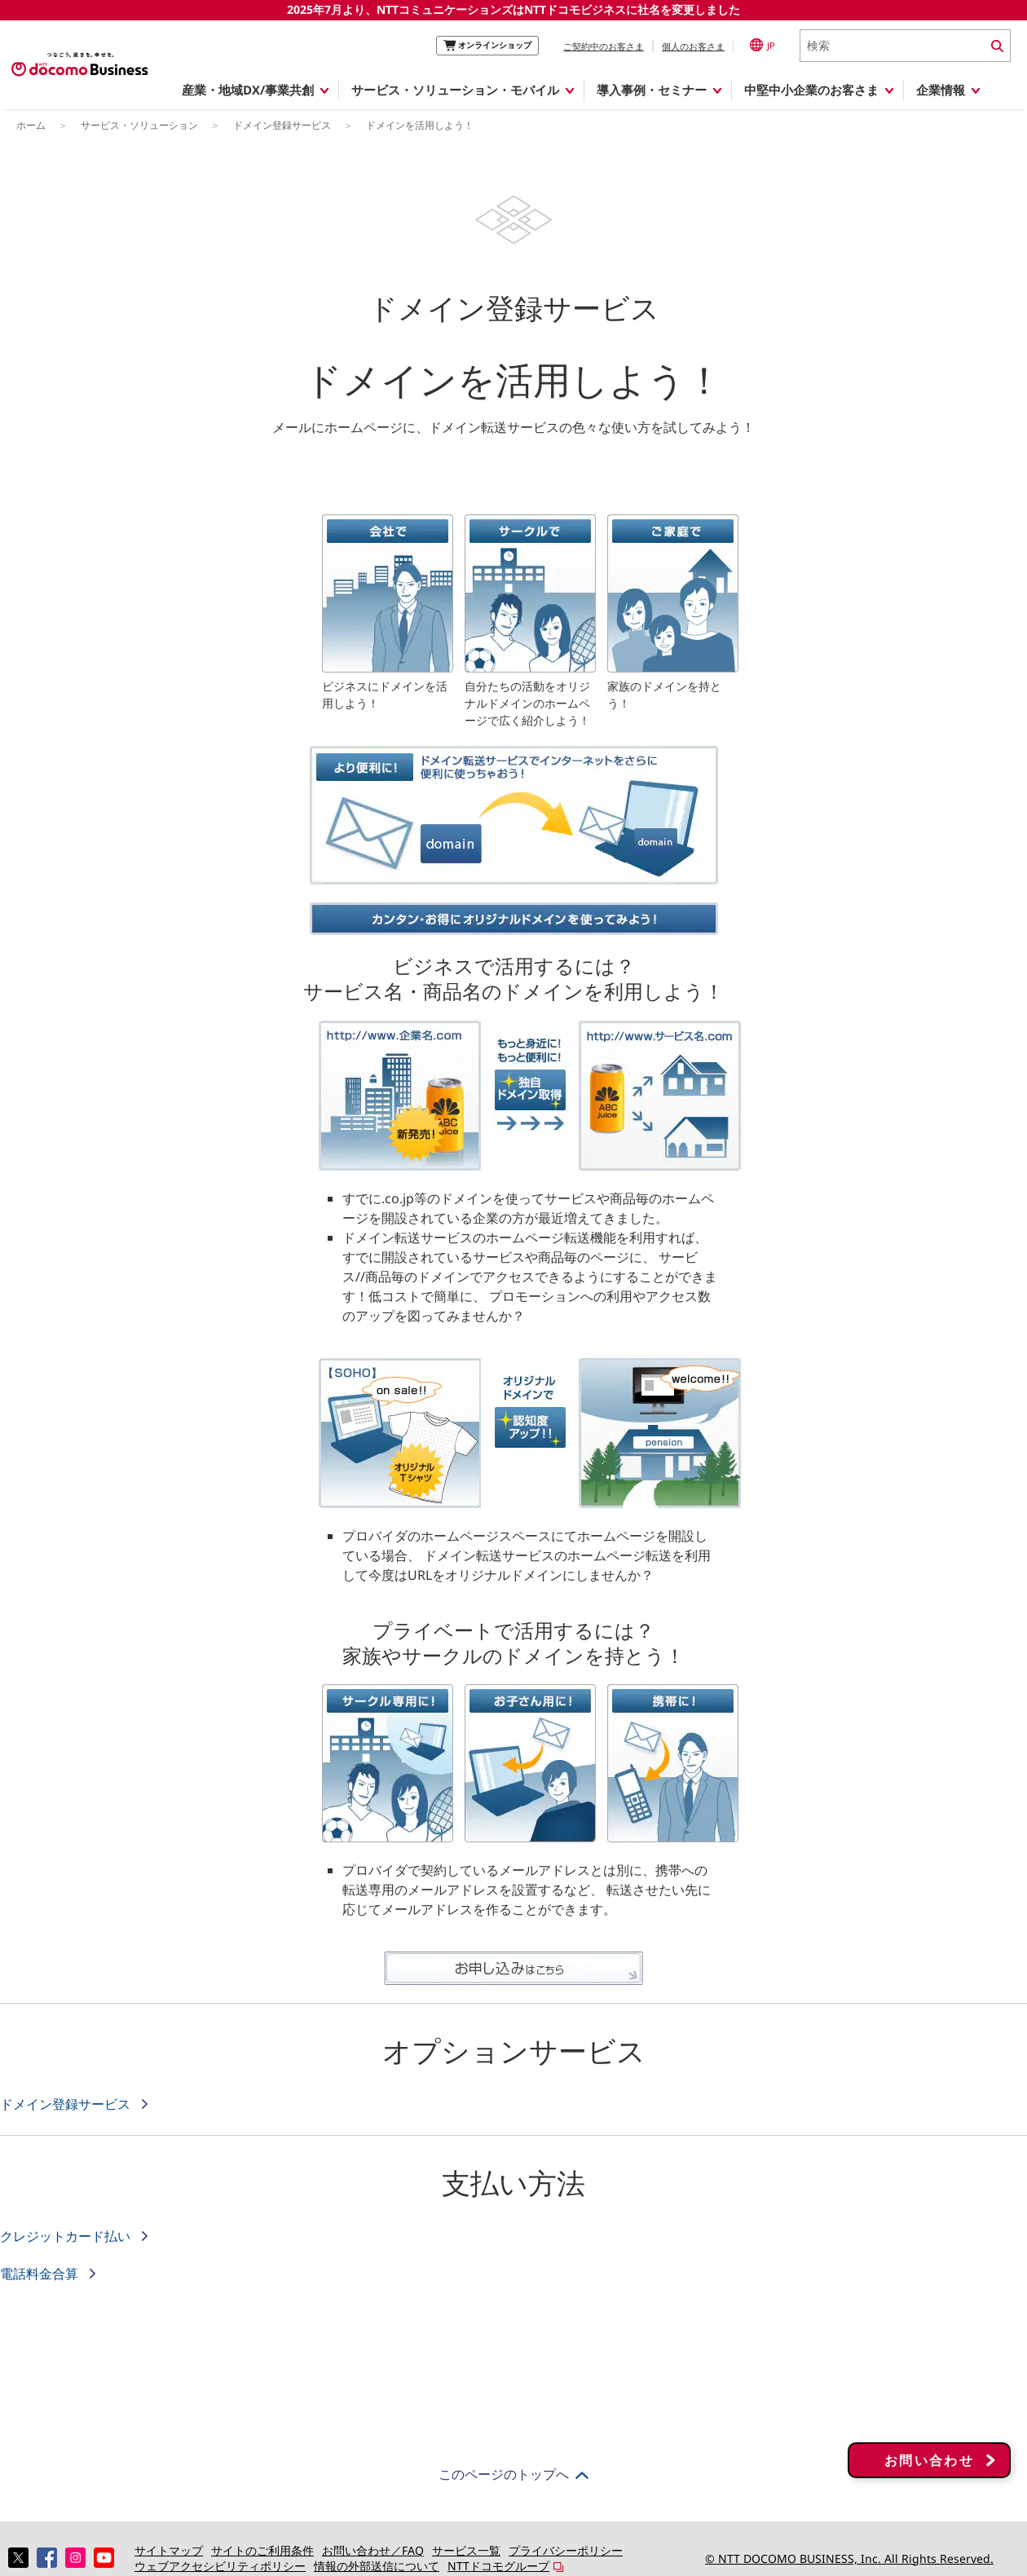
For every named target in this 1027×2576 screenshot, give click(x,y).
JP (762, 44)
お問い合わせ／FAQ (373, 2550)
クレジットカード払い (67, 2236)
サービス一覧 (466, 2550)
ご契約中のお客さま (603, 46)
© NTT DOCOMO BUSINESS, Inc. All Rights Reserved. (849, 2558)
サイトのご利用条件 (262, 2550)
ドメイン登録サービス (67, 2104)
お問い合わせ (929, 2471)
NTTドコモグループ (498, 2566)
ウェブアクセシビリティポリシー (220, 2566)
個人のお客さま (693, 46)
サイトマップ (168, 2550)
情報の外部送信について (376, 2566)
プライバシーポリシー (566, 2550)
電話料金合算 (41, 2274)
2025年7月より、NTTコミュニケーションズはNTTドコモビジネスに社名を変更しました (513, 9)
